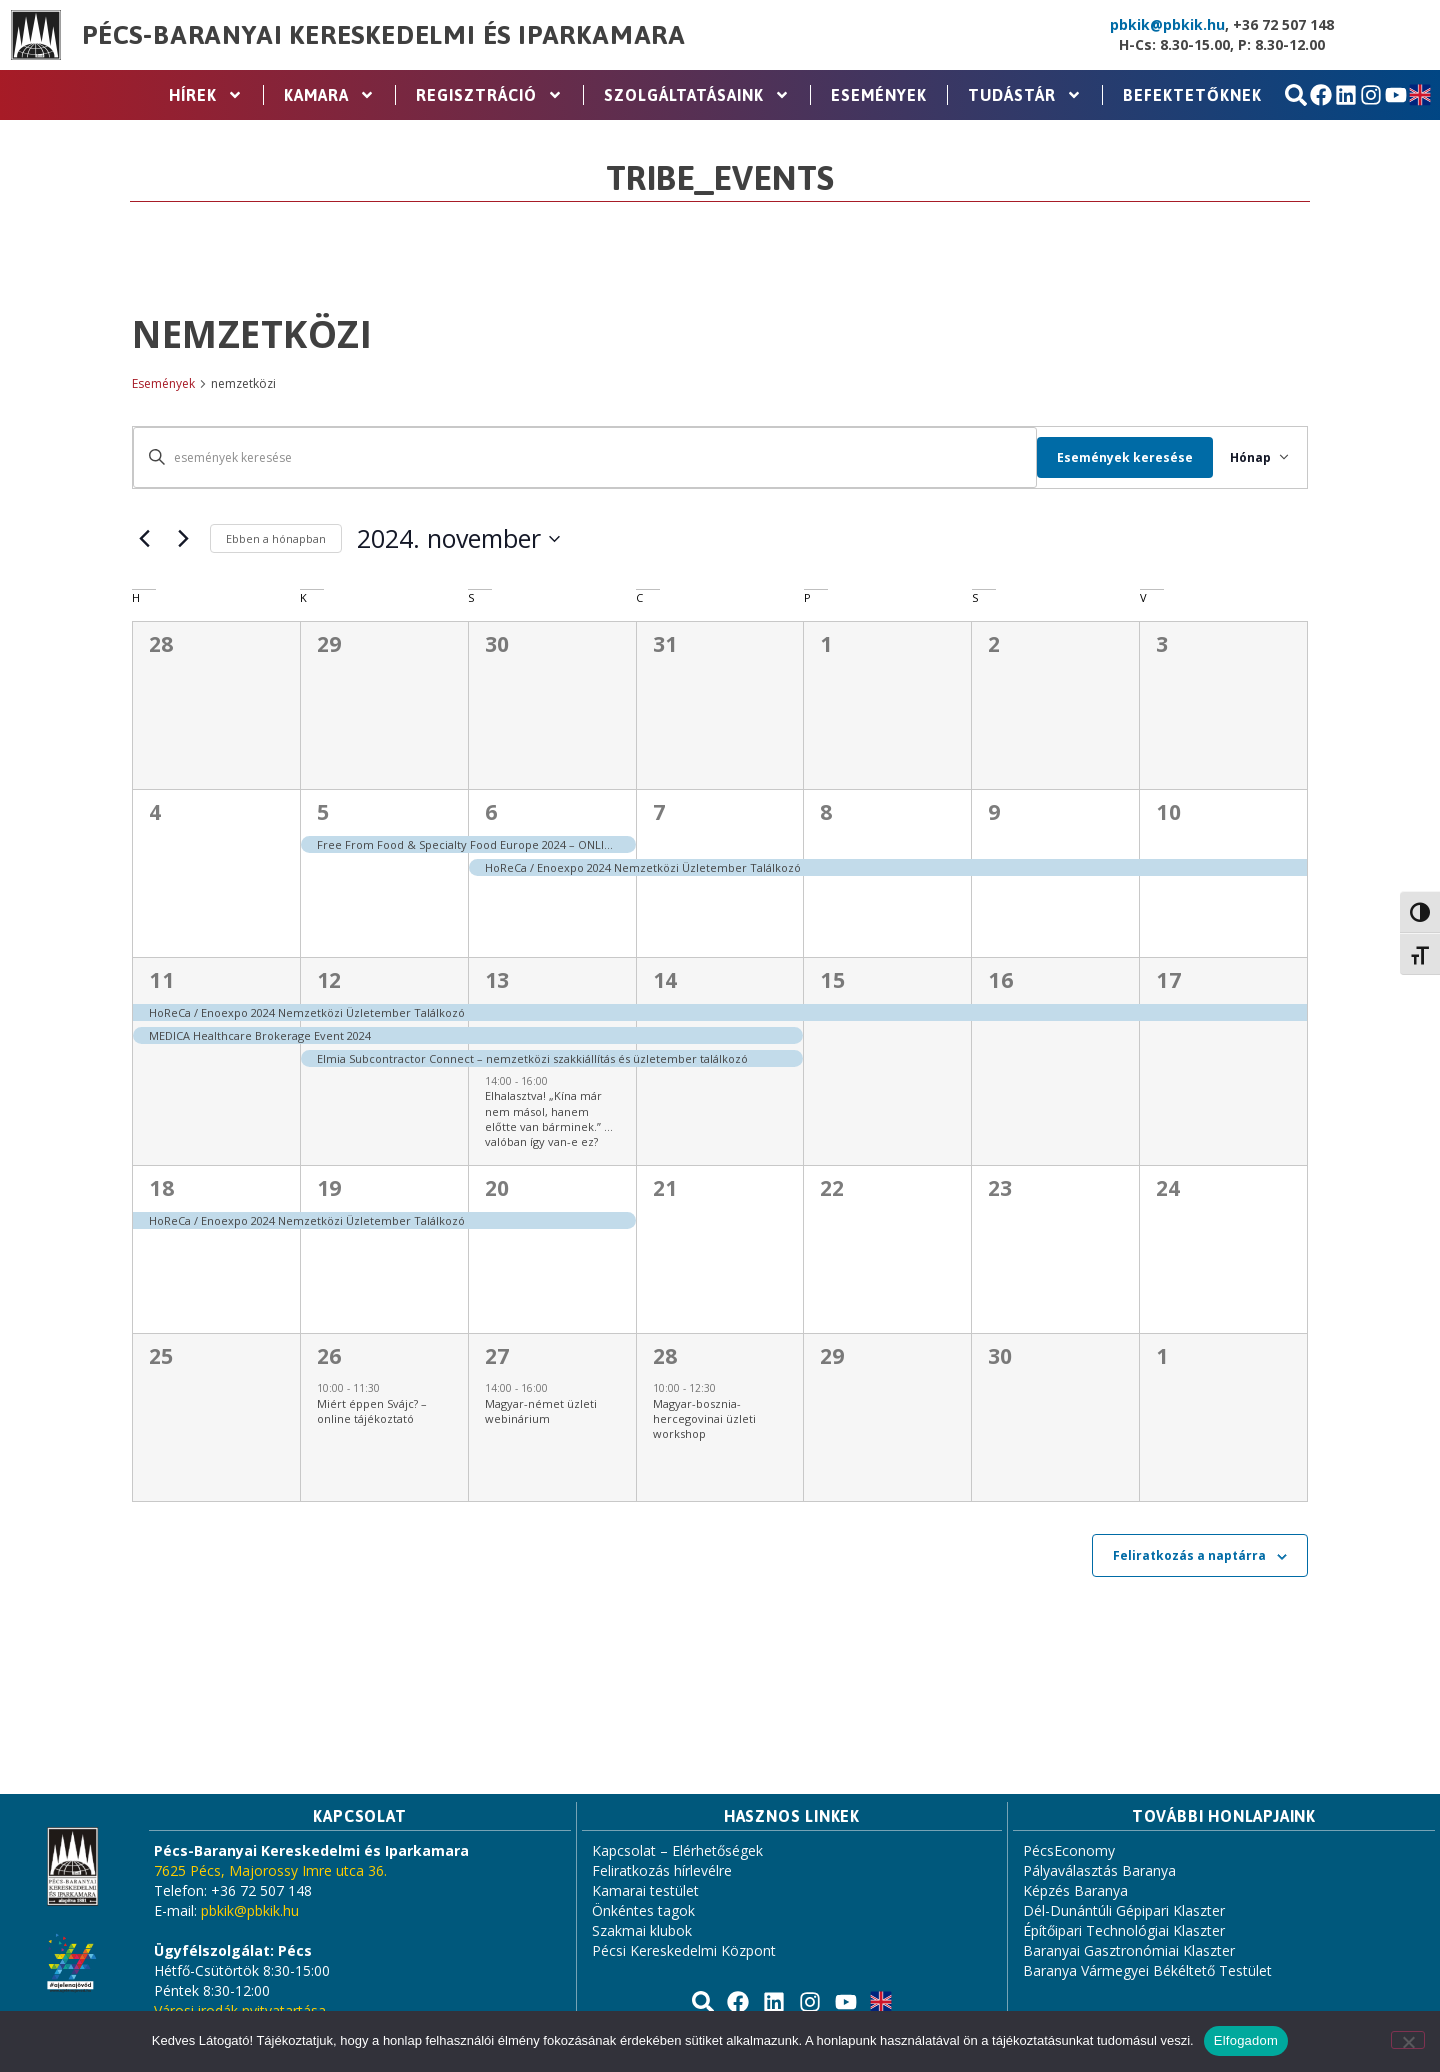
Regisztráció (489, 95)
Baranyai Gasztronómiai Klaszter (1129, 1950)
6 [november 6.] (491, 812)
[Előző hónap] (144, 539)
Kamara (329, 95)
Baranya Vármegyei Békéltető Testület (1147, 1970)
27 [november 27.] (497, 1356)
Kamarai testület (645, 1890)
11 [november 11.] (161, 980)
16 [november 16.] (1000, 980)
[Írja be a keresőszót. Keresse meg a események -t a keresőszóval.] (578, 457)
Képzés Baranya (1075, 1890)
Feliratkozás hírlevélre (662, 1870)
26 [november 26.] (329, 1356)
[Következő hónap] (183, 539)
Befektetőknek (1192, 95)
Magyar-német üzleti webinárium (541, 1411)
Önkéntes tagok (643, 1910)
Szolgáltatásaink (697, 95)
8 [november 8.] (826, 812)
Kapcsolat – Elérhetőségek (677, 1850)
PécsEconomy (1069, 1850)
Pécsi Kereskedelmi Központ (684, 1950)
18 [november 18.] (161, 1188)
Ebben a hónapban (276, 538)
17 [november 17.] (1168, 980)
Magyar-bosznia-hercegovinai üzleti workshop (704, 1418)
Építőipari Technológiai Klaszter (1124, 1930)
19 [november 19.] (329, 1188)
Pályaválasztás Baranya (1099, 1870)
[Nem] (1408, 2040)
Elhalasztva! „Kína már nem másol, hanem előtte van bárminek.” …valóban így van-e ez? (549, 1118)
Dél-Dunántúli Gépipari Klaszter (1124, 1910)
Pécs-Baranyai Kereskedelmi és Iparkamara (384, 35)
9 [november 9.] (994, 812)
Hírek (206, 95)
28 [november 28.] (665, 1356)
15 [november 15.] (832, 980)
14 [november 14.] (665, 980)
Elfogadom (1246, 2040)
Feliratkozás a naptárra (1189, 1555)
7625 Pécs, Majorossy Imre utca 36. (270, 1870)
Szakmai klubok (642, 1930)
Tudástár (1025, 95)
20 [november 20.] (497, 1188)
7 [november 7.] (659, 812)
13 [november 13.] (497, 980)
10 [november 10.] (1168, 812)
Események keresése (1112, 457)
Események (879, 95)
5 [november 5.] (323, 812)
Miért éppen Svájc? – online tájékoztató (372, 1411)
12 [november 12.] (329, 980)
